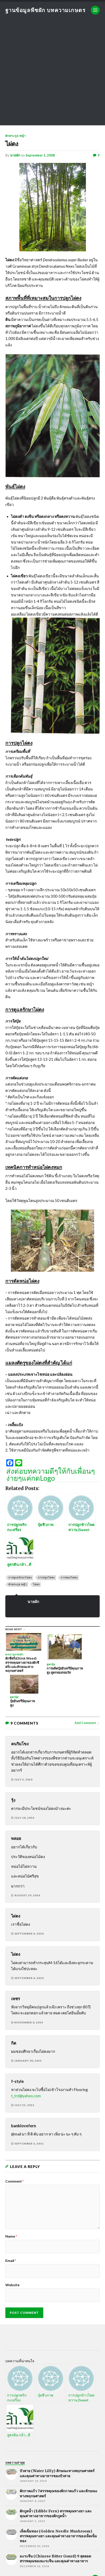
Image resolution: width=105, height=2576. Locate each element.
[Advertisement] (52, 78)
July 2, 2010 (23, 1751)
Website (12, 2256)
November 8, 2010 (28, 1994)
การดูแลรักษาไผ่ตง (20, 1583)
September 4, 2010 (29, 1905)
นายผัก (15, 161)
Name (11, 2208)
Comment (14, 2153)
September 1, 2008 (40, 161)
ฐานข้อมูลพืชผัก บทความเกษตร (39, 13)
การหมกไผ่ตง (69, 1583)
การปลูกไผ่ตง (46, 1583)
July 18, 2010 (24, 1789)
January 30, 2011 (28, 2032)
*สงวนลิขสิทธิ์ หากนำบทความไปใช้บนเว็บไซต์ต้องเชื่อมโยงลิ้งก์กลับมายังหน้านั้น (50, 2567)
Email (10, 2232)
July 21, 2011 (24, 2076)
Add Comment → (87, 1694)
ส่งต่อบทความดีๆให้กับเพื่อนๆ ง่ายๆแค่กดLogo (50, 1481)
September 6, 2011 (29, 2115)
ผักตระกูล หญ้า (15, 141)
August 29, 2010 (27, 1867)
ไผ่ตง (12, 150)
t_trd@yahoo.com (26, 2067)
